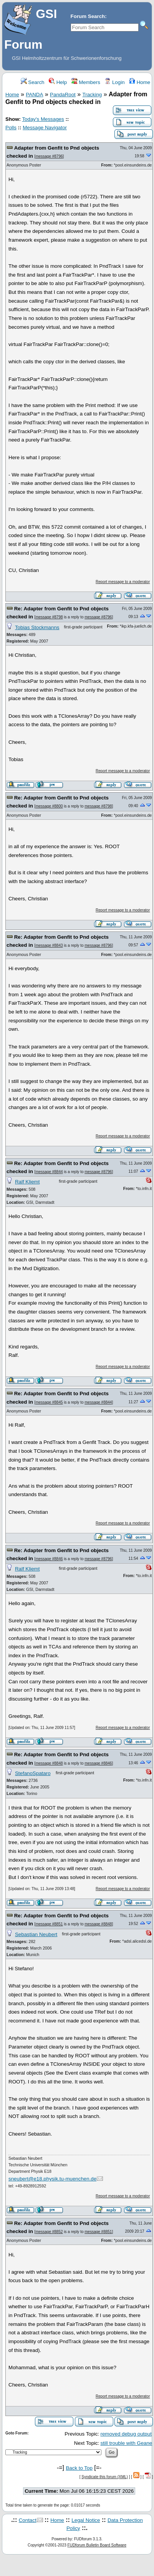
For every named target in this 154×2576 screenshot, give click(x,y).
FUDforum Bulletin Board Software (97, 2545)
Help (58, 82)
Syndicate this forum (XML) (104, 2477)
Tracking (92, 94)
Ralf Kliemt (27, 1182)
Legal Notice (85, 2520)
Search (33, 82)
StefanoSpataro (33, 1773)
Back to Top (79, 2468)
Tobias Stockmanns (37, 627)
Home (139, 82)
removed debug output (125, 2434)
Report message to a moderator (123, 582)
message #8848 (49, 1763)
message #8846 (49, 1559)
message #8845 (49, 1402)
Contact (27, 2520)
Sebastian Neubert (36, 1934)
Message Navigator (45, 127)
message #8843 (49, 945)
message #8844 (49, 1172)
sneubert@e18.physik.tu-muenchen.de (52, 2179)
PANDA (34, 94)
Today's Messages (43, 119)
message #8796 (49, 156)
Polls (11, 127)
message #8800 (49, 806)
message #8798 (49, 617)
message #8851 (49, 1924)
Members (85, 82)
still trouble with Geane (126, 2443)
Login (114, 82)
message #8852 (49, 2232)
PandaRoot (63, 94)
